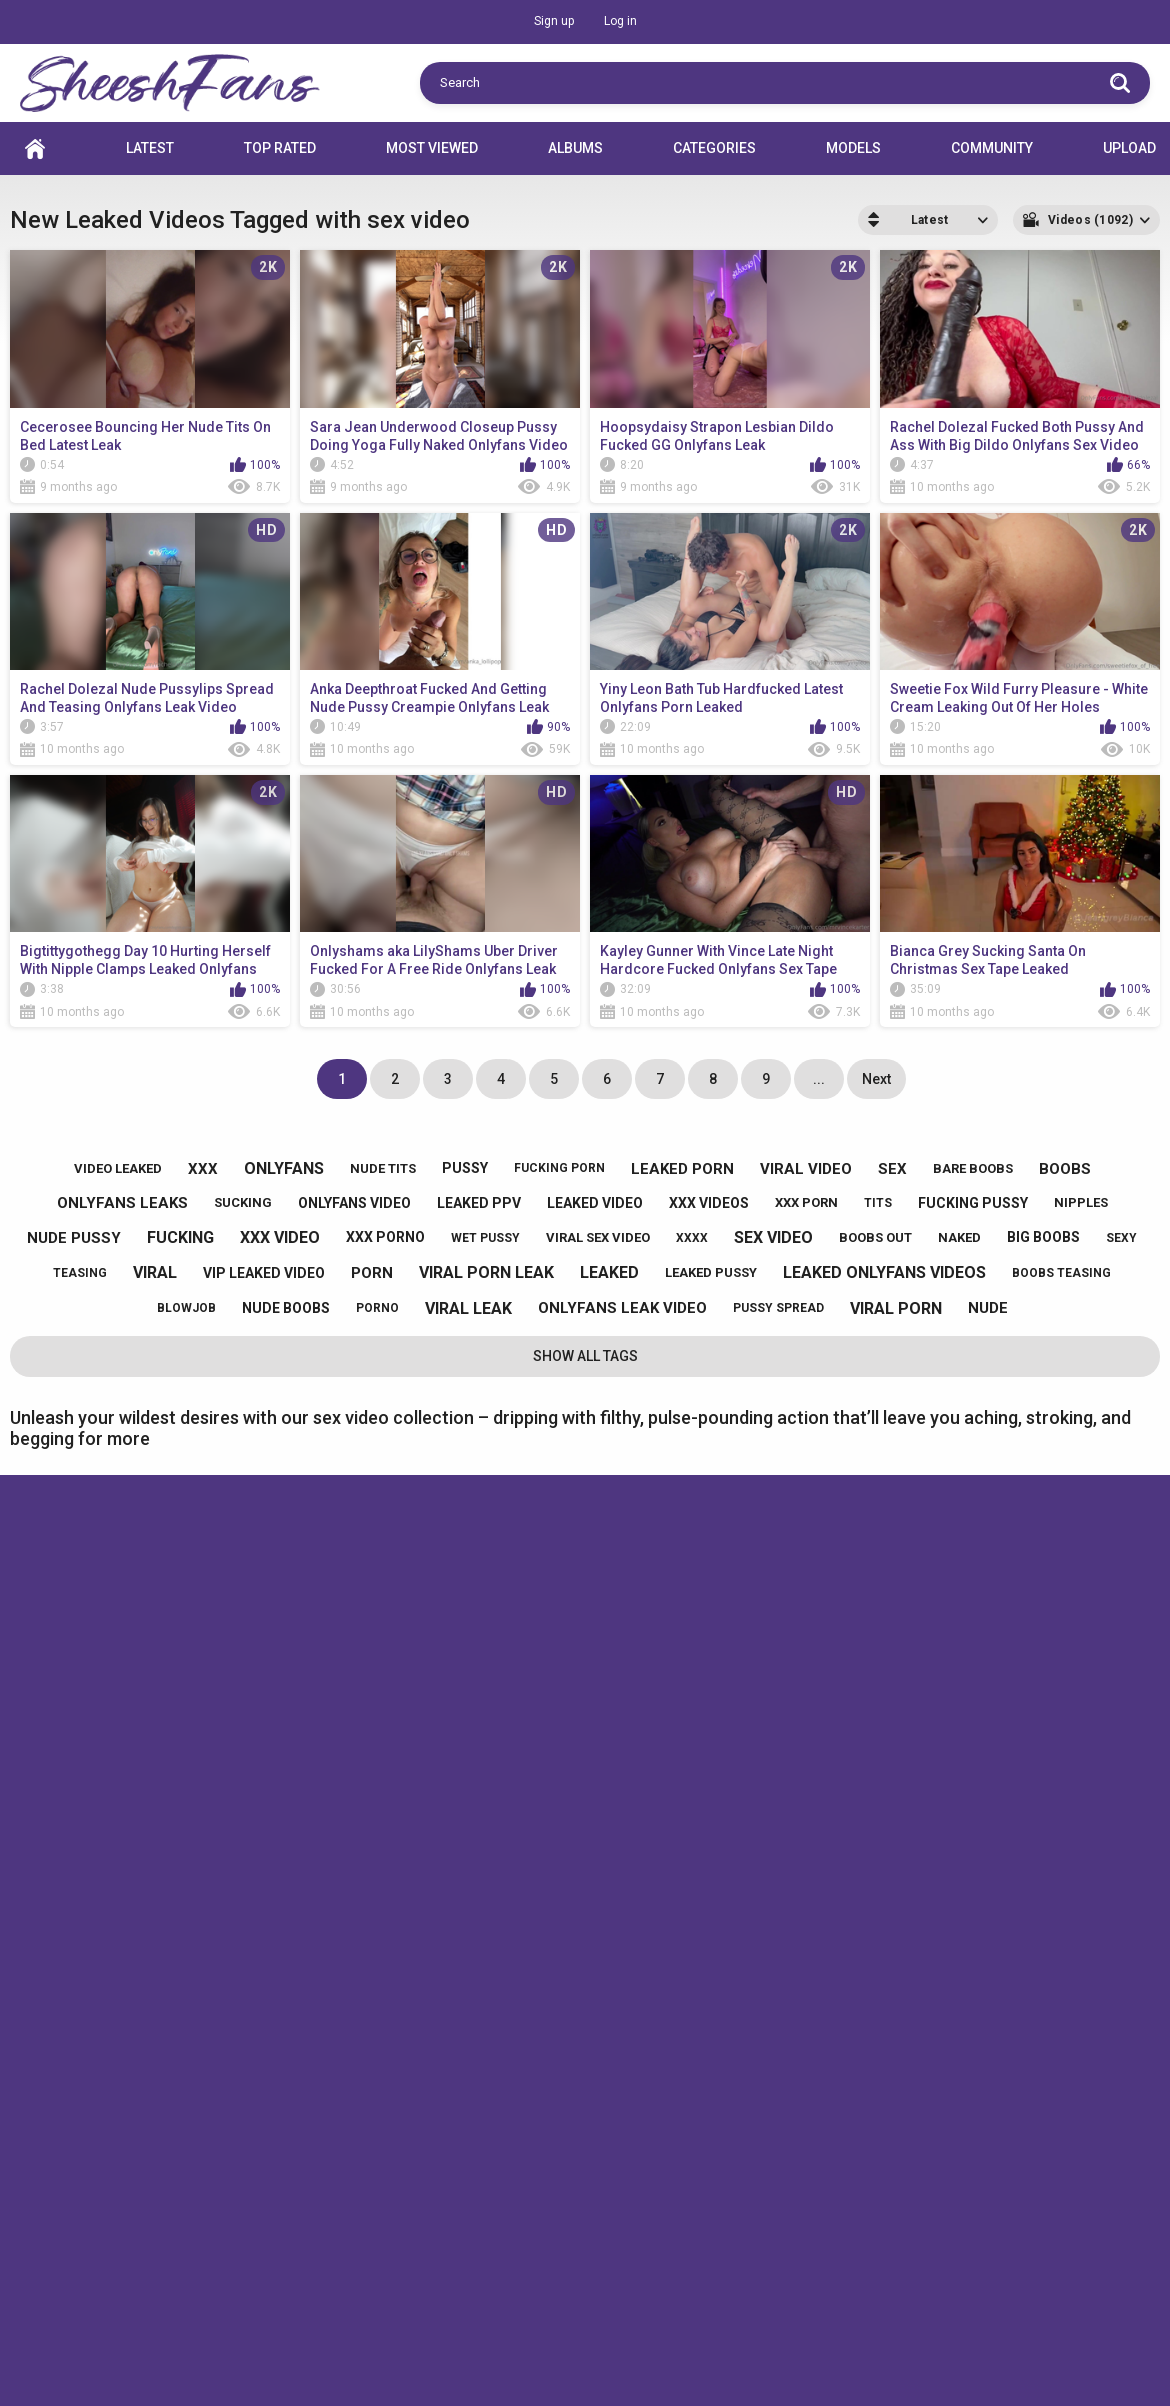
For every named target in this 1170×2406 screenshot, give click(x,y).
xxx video (280, 1237)
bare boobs (973, 1168)
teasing (80, 1273)
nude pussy (74, 1238)
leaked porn (682, 1169)
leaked (609, 1272)
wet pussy (485, 1238)
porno (377, 1308)
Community (992, 148)
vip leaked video (264, 1273)
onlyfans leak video (622, 1308)
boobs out (875, 1237)
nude (988, 1308)
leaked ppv (479, 1203)
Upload (1129, 148)
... (819, 1079)
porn (372, 1273)
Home (35, 148)
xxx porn (806, 1202)
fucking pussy (973, 1203)
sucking (243, 1202)
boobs (1065, 1169)
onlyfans (284, 1168)
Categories (714, 148)
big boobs (1043, 1237)
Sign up (554, 21)
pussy (465, 1168)
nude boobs (286, 1308)
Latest (150, 148)
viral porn (896, 1308)
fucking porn (559, 1168)
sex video (773, 1237)
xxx (203, 1169)
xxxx (692, 1238)
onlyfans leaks (122, 1203)
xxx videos (709, 1203)
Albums (575, 148)
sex (892, 1169)
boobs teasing (1061, 1273)
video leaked (118, 1168)
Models (853, 148)
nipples (1081, 1202)
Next (876, 1079)
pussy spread (778, 1308)
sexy (1121, 1238)
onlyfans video (354, 1203)
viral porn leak (486, 1272)
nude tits (383, 1168)
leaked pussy (711, 1272)
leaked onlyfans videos (884, 1272)
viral (155, 1272)
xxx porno (385, 1237)
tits (878, 1203)
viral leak (468, 1308)
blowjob (186, 1308)
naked (959, 1237)
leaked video (595, 1203)
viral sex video (598, 1237)
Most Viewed (432, 148)
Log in (620, 21)
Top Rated (280, 148)
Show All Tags (585, 1356)
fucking (180, 1237)
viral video (806, 1169)
